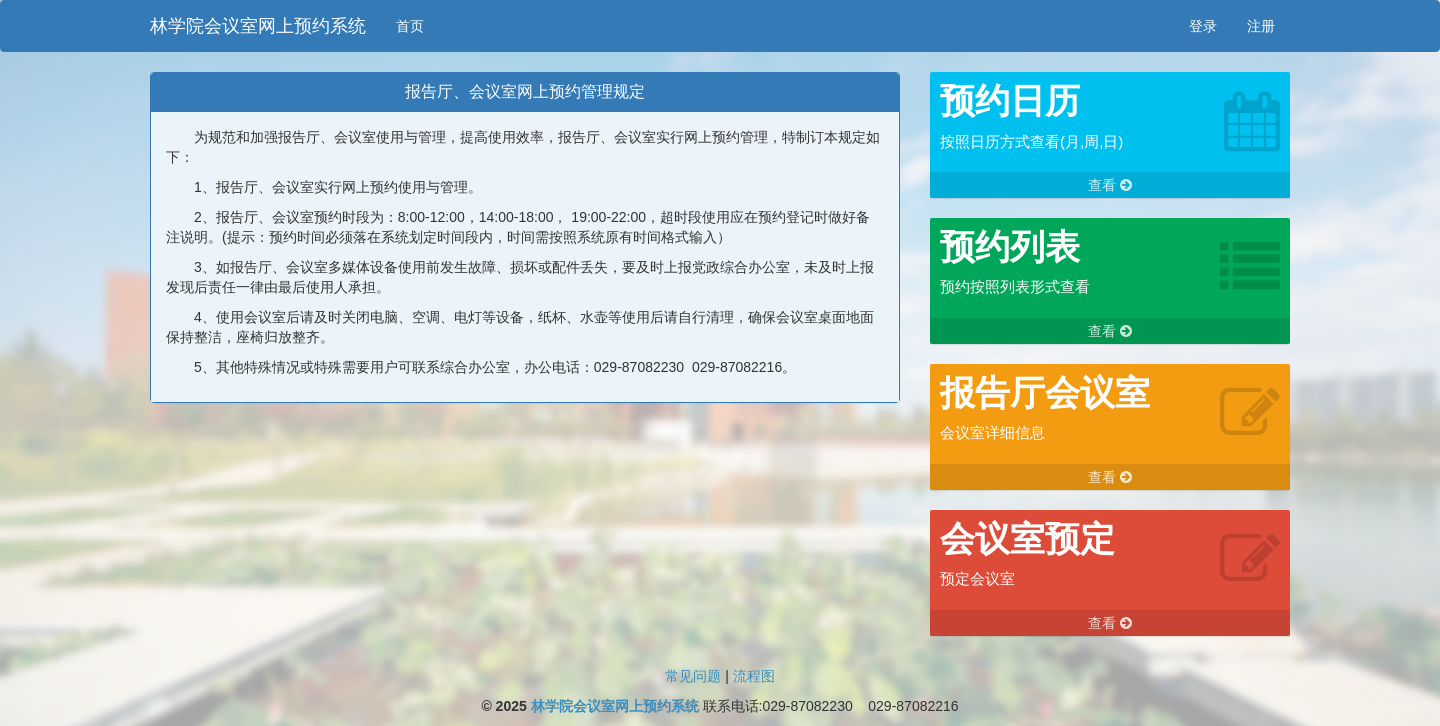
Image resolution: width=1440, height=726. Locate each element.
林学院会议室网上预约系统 (258, 26)
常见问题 (693, 676)
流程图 (754, 676)
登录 (1203, 26)
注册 (1261, 26)
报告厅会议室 (1045, 392)
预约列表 (1010, 246)
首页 (410, 26)
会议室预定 (1027, 538)
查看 (1110, 185)
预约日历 (1010, 100)
